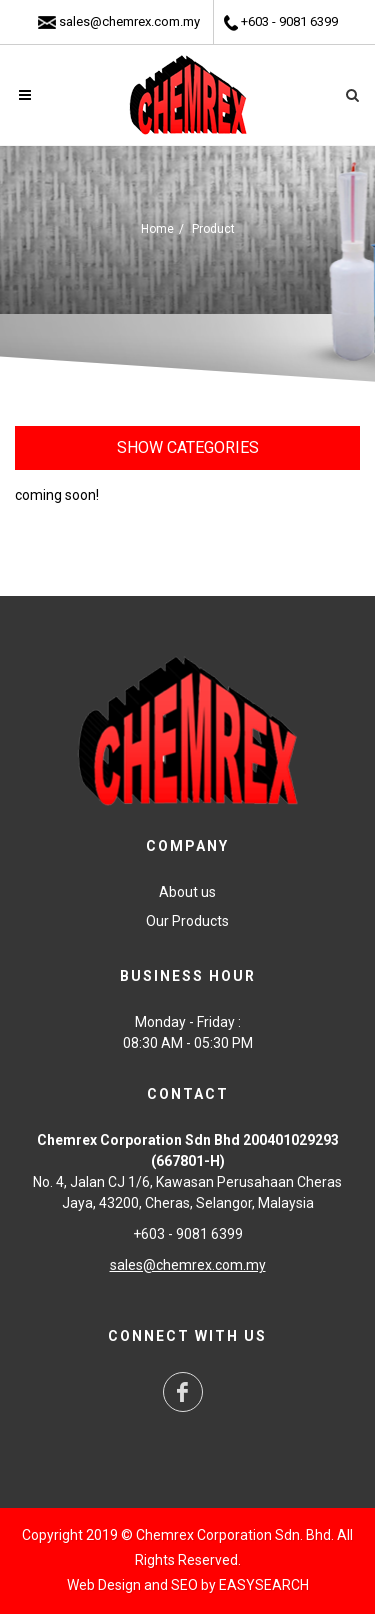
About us (187, 892)
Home (157, 229)
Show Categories (188, 447)
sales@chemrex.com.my (129, 21)
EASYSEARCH (264, 1585)
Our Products (187, 921)
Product (213, 229)
